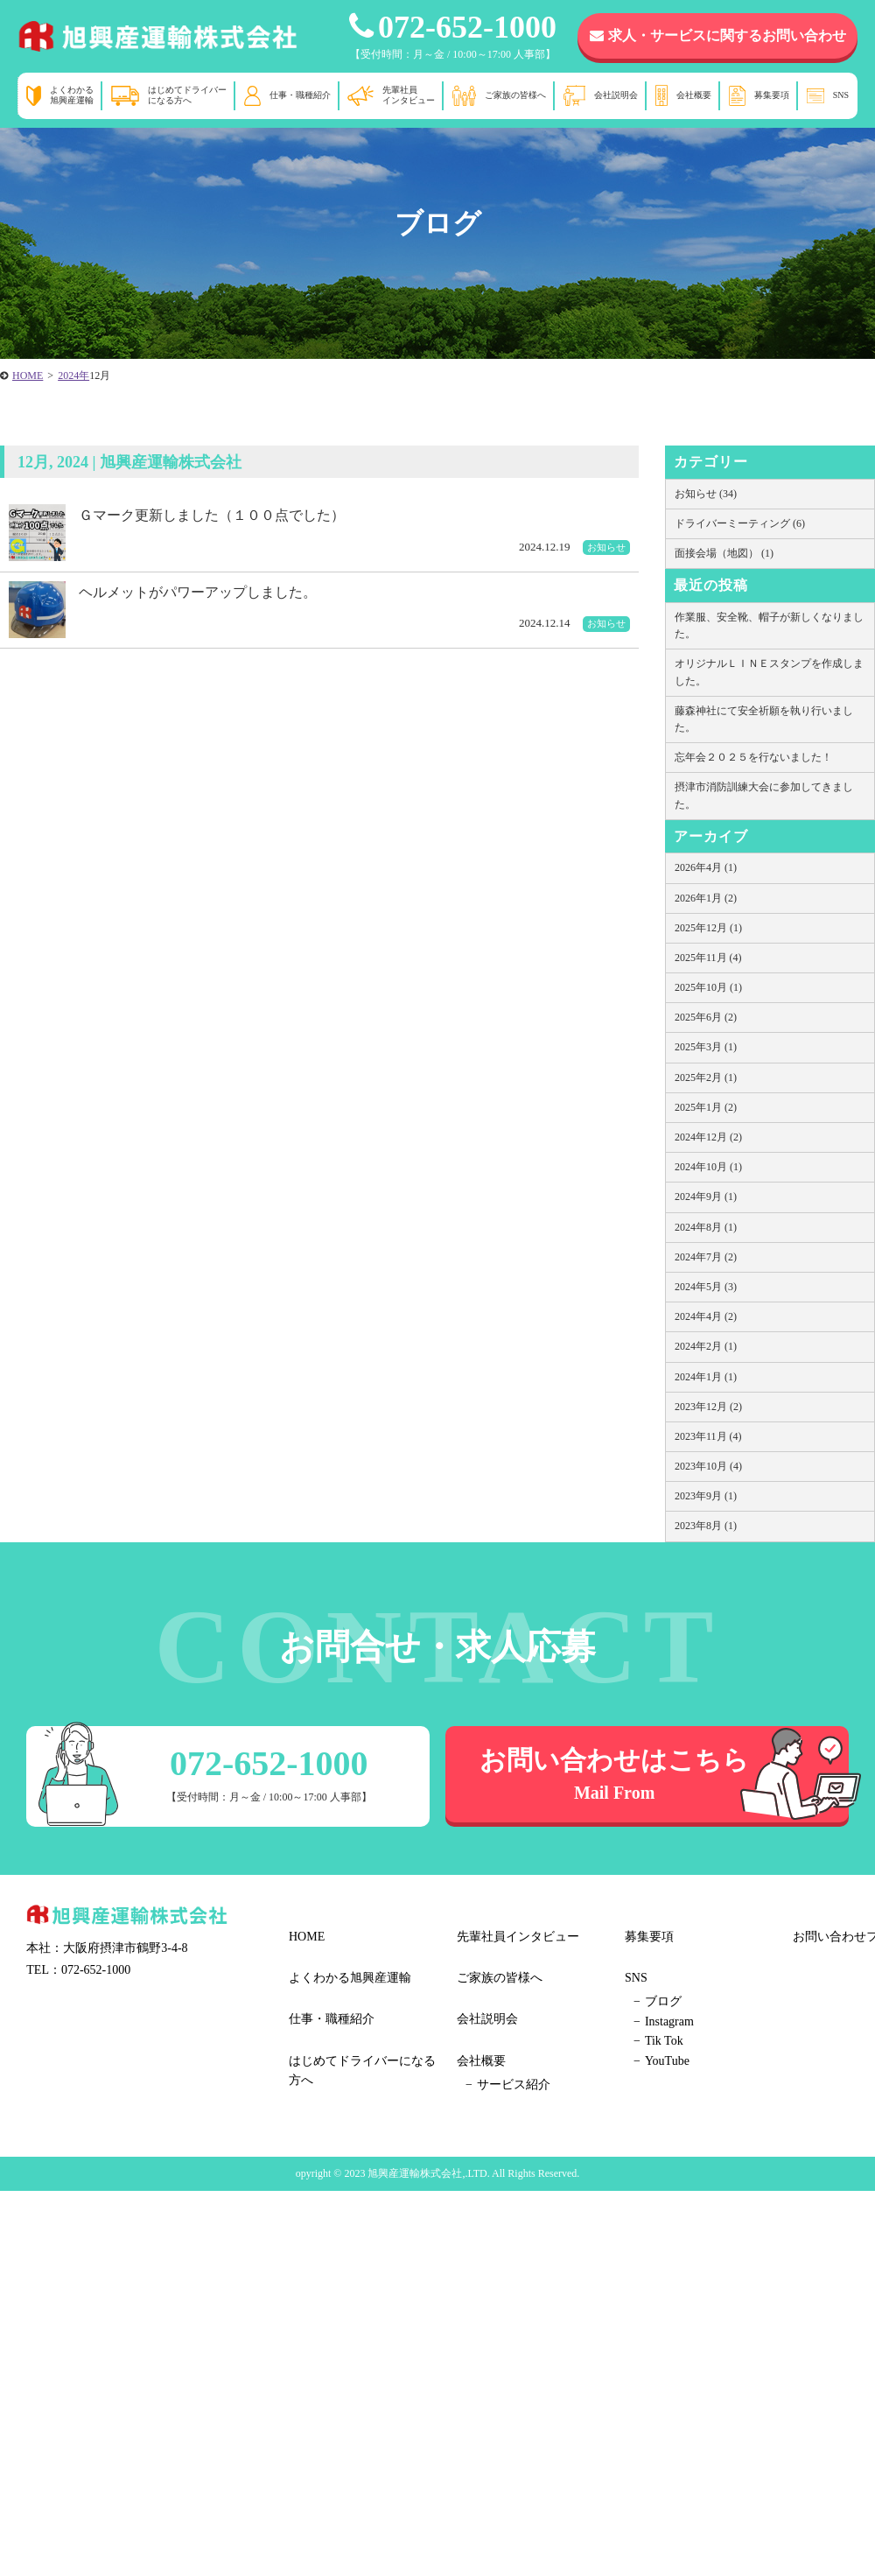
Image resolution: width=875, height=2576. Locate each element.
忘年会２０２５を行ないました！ (753, 757)
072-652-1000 (452, 27)
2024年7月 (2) (706, 1257)
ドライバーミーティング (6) (740, 523)
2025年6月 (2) (706, 1017)
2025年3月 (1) (706, 1047)
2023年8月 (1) (706, 1526)
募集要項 (771, 95)
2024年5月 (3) (706, 1287)
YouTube (667, 2060)
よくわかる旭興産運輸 (72, 95)
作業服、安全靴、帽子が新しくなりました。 (769, 625)
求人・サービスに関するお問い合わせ (718, 35)
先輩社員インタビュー (408, 95)
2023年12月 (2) (708, 1406)
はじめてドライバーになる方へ (187, 95)
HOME (307, 1936)
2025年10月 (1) (708, 987)
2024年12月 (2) (708, 1137)
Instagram (669, 2021)
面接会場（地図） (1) (724, 553)
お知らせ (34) (706, 494)
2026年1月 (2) (706, 898)
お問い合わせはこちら (614, 1774)
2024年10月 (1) (708, 1167)
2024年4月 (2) (706, 1316)
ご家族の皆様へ (515, 95)
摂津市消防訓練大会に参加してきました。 (764, 795)
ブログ (663, 2001)
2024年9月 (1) (706, 1196)
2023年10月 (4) (708, 1466)
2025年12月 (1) (708, 928)
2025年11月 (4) (708, 957)
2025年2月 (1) (706, 1077)
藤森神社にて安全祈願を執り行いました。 (764, 719)
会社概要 (693, 95)
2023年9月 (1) (706, 1496)
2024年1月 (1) (706, 1377)
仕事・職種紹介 (300, 95)
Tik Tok (664, 2040)
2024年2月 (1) (706, 1346)
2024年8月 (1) (706, 1227)
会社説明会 (616, 95)
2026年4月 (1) (706, 867)
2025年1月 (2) (706, 1107)
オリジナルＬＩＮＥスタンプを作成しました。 (769, 671)
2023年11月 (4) (708, 1436)
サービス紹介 (513, 2084)
